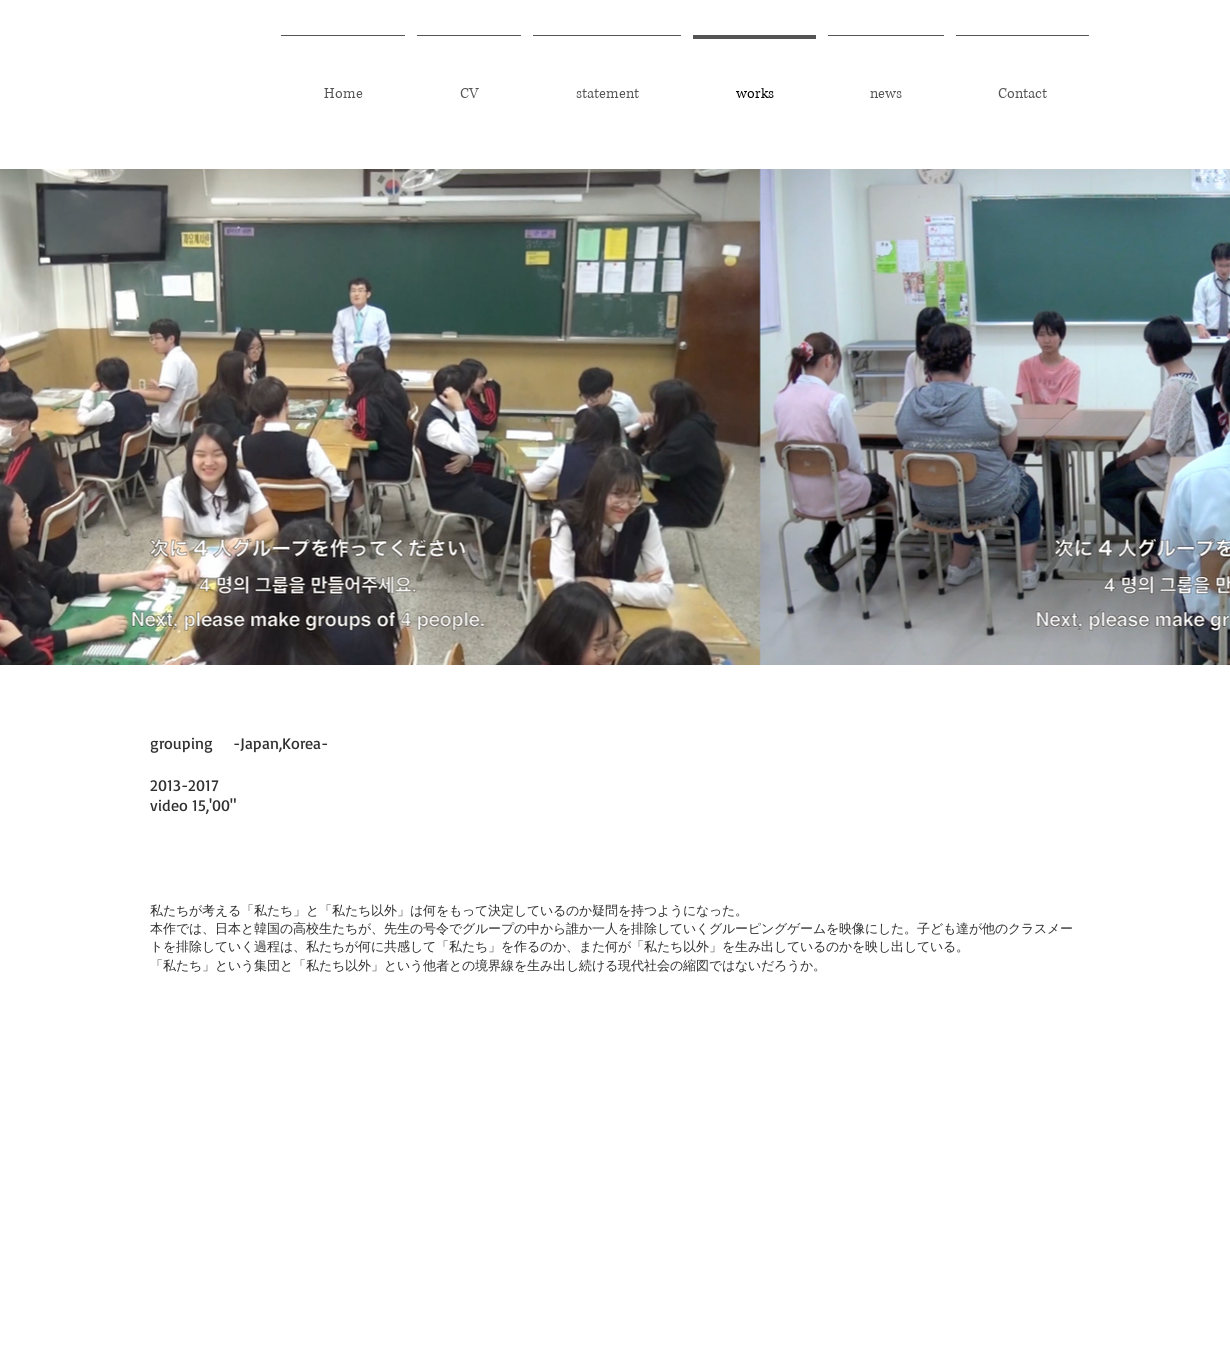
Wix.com (1062, 1232)
